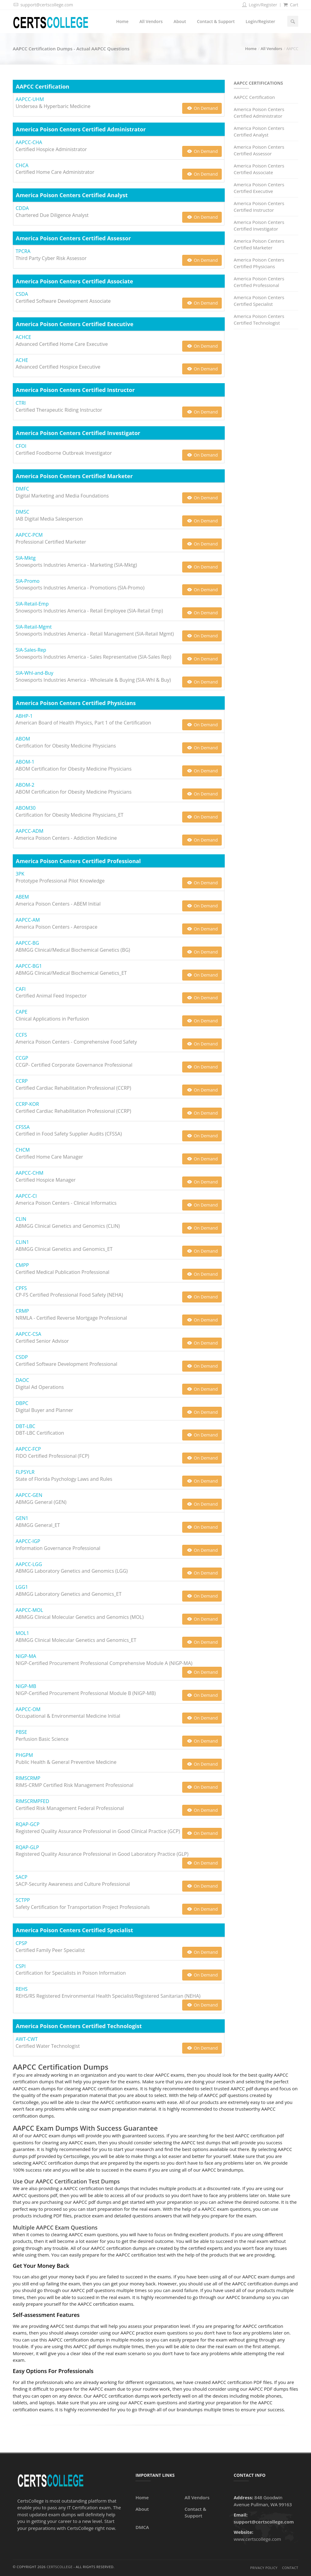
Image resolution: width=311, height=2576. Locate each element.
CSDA (22, 294)
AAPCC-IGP (28, 1541)
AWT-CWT (27, 2039)
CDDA (22, 208)
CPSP (21, 1943)
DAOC (22, 1380)
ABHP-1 (24, 716)
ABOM (23, 738)
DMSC (22, 511)
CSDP (22, 1357)
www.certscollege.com (257, 2539)
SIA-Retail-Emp (32, 603)
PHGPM (24, 1755)
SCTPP (23, 1900)
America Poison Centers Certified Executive (259, 187)
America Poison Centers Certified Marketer (259, 244)
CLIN (21, 1219)
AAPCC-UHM (30, 99)
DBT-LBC (26, 1426)
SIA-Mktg (26, 558)
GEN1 (22, 1518)
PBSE (21, 1732)
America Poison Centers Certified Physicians (259, 263)
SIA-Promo (28, 581)
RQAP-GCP (28, 1824)
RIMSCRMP (28, 1778)
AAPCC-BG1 (29, 966)
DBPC (22, 1403)
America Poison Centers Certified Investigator (259, 225)
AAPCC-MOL (29, 1610)
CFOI (21, 446)
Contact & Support (215, 21)
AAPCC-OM (28, 1709)
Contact (290, 2567)
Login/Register (259, 5)
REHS (22, 1989)
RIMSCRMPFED (32, 1801)
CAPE (22, 1011)
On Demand (202, 108)
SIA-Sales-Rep (31, 650)
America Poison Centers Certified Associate (259, 169)
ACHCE (23, 337)
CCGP (22, 1058)
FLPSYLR (25, 1472)
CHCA (22, 165)
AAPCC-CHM (29, 1173)
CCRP (22, 1081)
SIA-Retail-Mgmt (34, 626)
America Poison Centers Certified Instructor (259, 206)
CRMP (22, 1311)
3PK (20, 873)
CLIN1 (22, 1242)
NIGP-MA (26, 1656)
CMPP (22, 1265)
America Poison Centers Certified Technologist (259, 319)
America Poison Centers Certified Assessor (259, 150)
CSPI (21, 1966)
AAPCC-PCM (29, 535)
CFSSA (23, 1127)
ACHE (22, 360)
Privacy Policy (264, 2567)
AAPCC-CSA (28, 1334)
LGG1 (22, 1587)
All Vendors (151, 21)
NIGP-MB (26, 1686)
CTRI (21, 403)
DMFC (22, 488)
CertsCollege (60, 2566)
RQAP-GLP (27, 1847)
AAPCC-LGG (29, 1564)
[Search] (292, 21)
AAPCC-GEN (29, 1495)
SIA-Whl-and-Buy (34, 673)
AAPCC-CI (26, 1196)
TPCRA (23, 251)
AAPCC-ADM (29, 831)
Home (122, 21)
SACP (22, 1877)
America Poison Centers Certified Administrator (259, 112)
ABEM (22, 896)
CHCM (23, 1149)
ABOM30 (26, 808)
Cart (290, 5)
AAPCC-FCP (28, 1449)
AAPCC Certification (254, 97)
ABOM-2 (25, 785)
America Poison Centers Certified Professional (259, 282)
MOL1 (22, 1633)
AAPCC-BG (27, 943)
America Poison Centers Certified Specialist (259, 300)
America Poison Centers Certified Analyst (259, 131)
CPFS (21, 1288)
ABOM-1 (25, 761)
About (180, 21)
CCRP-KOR (27, 1104)
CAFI (21, 989)
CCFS (21, 1034)
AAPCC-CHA (29, 142)
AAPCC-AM (28, 920)
